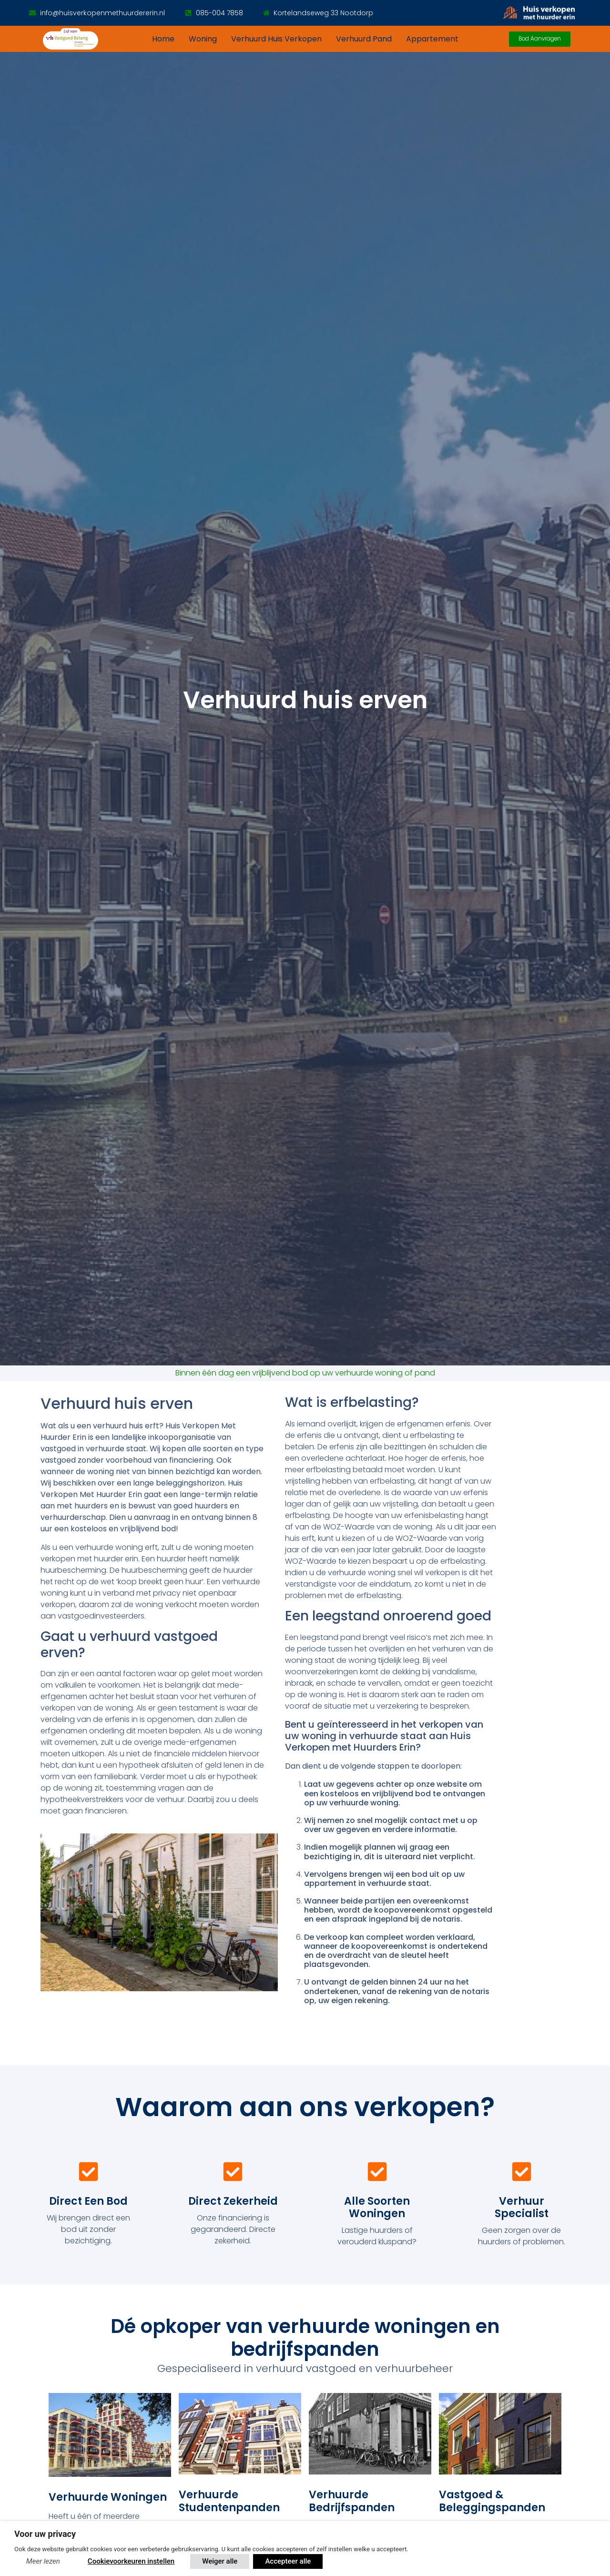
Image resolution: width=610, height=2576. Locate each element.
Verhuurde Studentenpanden (229, 2501)
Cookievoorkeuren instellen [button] (131, 2561)
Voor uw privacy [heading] (45, 2534)
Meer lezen (43, 2561)
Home (163, 38)
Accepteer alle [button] (288, 2561)
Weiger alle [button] (219, 2561)
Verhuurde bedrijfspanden (352, 2501)
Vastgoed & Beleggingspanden (492, 2501)
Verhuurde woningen (108, 2497)
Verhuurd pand (364, 38)
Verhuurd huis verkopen (276, 38)
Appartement (432, 38)
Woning (203, 38)
